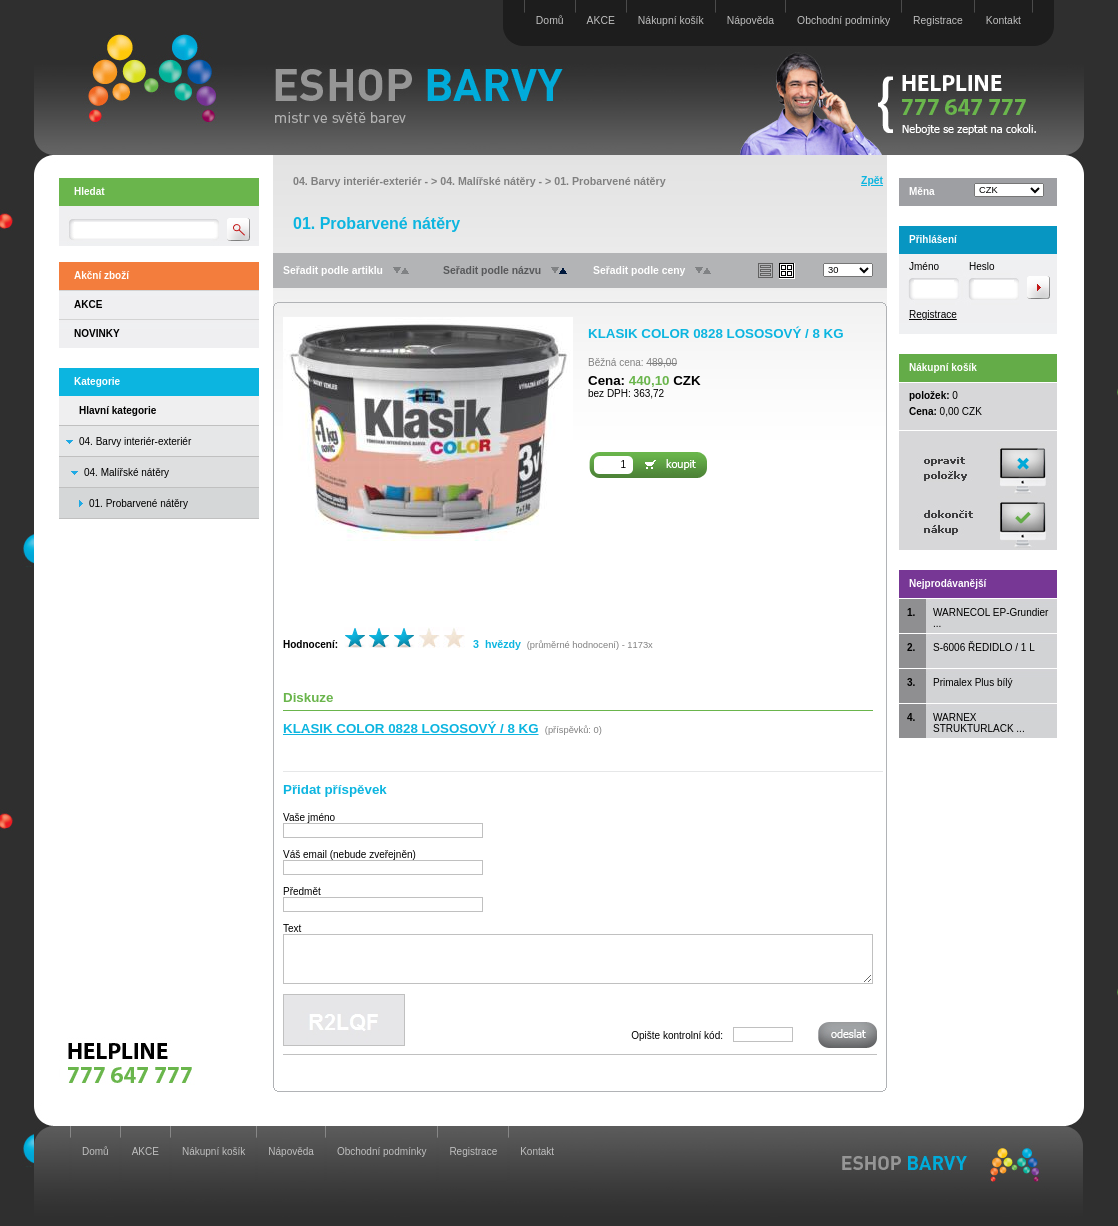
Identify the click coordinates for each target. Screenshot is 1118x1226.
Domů (550, 20)
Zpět (872, 180)
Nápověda (750, 20)
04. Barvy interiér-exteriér (135, 441)
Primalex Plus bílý (972, 682)
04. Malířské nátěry (126, 472)
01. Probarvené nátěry (609, 181)
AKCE (601, 20)
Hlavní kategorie (117, 410)
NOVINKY (97, 333)
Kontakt (1003, 20)
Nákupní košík (671, 20)
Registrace (938, 20)
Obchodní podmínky (843, 20)
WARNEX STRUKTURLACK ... (979, 723)
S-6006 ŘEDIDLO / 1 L (984, 647)
